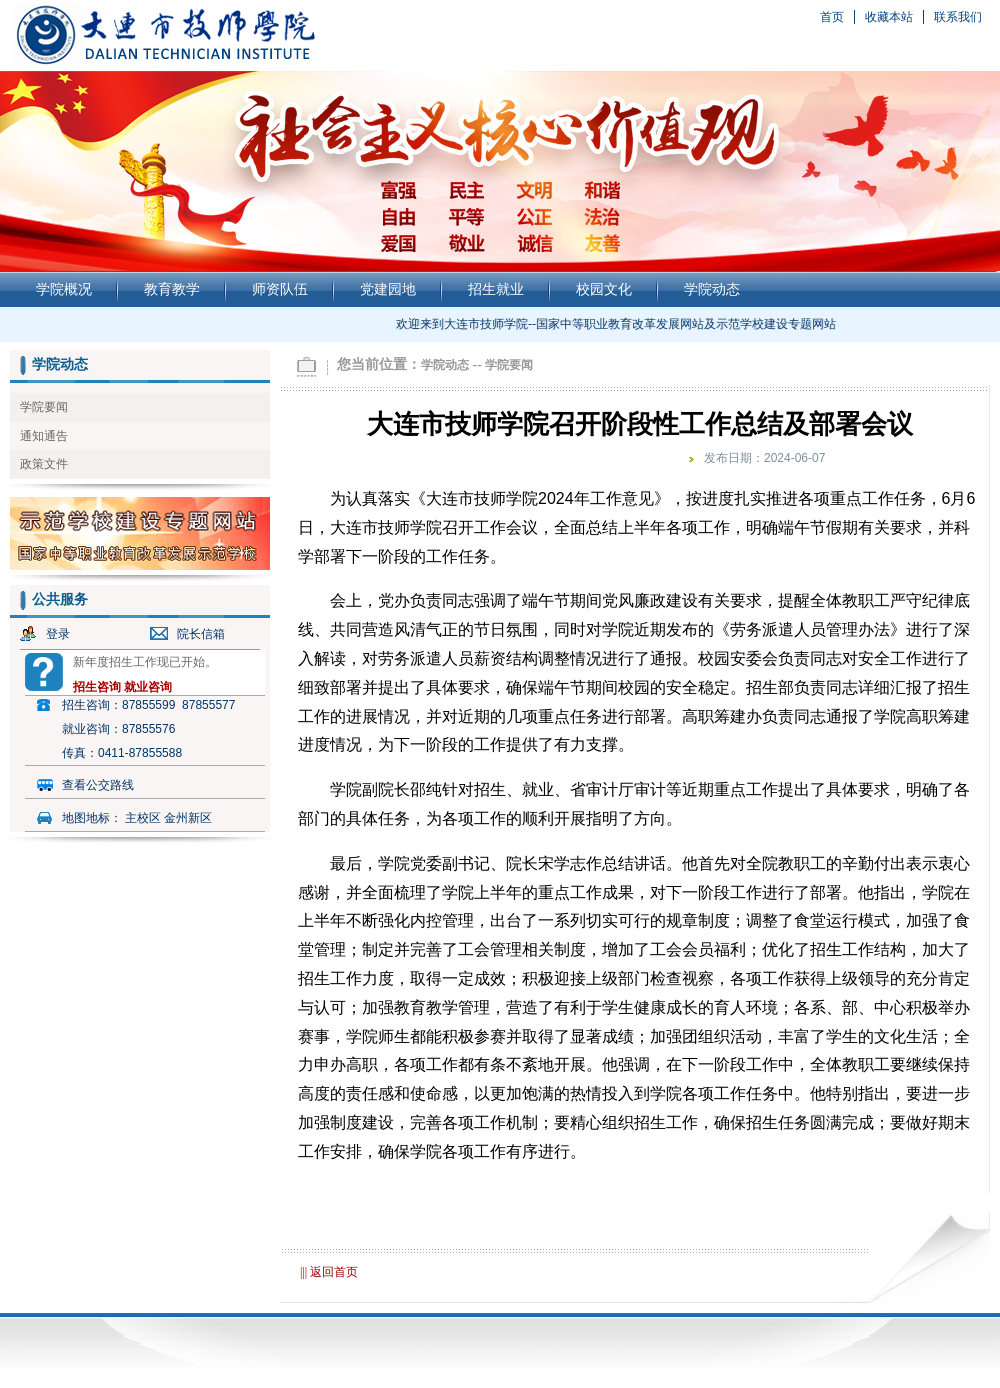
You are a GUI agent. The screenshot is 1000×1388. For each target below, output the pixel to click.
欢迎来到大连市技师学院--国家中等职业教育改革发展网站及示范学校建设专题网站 (619, 324)
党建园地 (388, 289)
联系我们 (958, 17)
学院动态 (712, 289)
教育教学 (172, 289)
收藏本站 (889, 17)
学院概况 (64, 289)
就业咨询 (148, 687)
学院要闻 (44, 407)
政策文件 (44, 464)
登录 (58, 634)
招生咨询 (97, 687)
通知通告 (44, 436)
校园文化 (604, 289)
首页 (832, 17)
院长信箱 (201, 634)
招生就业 (496, 289)
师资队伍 (280, 289)
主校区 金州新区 (168, 818)
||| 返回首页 (329, 1272)
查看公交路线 (98, 785)
